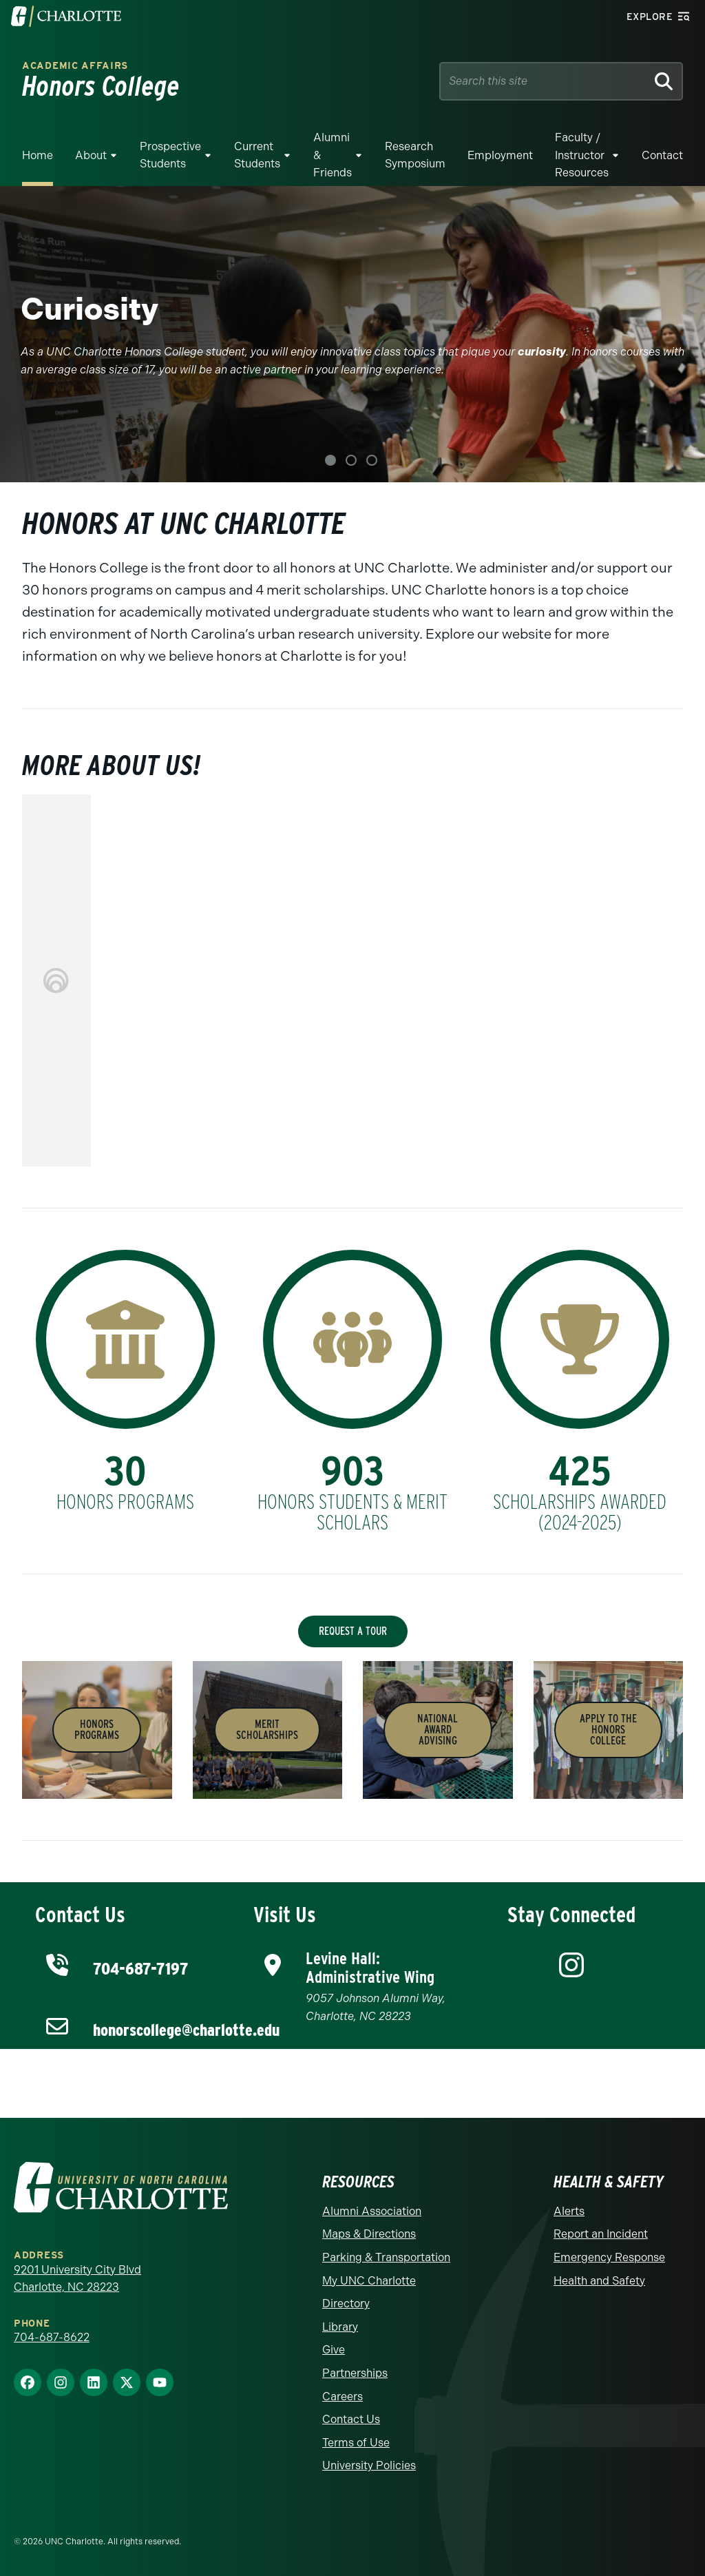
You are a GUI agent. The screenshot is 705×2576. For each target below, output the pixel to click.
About (91, 155)
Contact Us (351, 2419)
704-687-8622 (52, 2337)
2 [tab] (351, 460)
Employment (500, 155)
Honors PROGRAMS (96, 1730)
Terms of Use (356, 2442)
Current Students (257, 155)
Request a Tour (353, 1631)
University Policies (369, 2465)
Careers (342, 2396)
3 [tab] (371, 460)
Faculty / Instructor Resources (582, 155)
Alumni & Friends (332, 155)
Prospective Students (170, 155)
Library (340, 2326)
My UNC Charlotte (369, 2280)
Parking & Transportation (386, 2257)
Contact (662, 155)
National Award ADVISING (437, 1729)
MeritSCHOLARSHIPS (267, 1730)
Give (333, 2349)
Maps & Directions (369, 2233)
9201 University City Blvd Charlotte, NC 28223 (77, 2278)
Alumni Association (371, 2211)
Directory (346, 2303)
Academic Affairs (75, 66)
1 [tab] (330, 460)
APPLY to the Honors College (608, 1729)
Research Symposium (415, 155)
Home (37, 155)
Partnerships (355, 2373)
